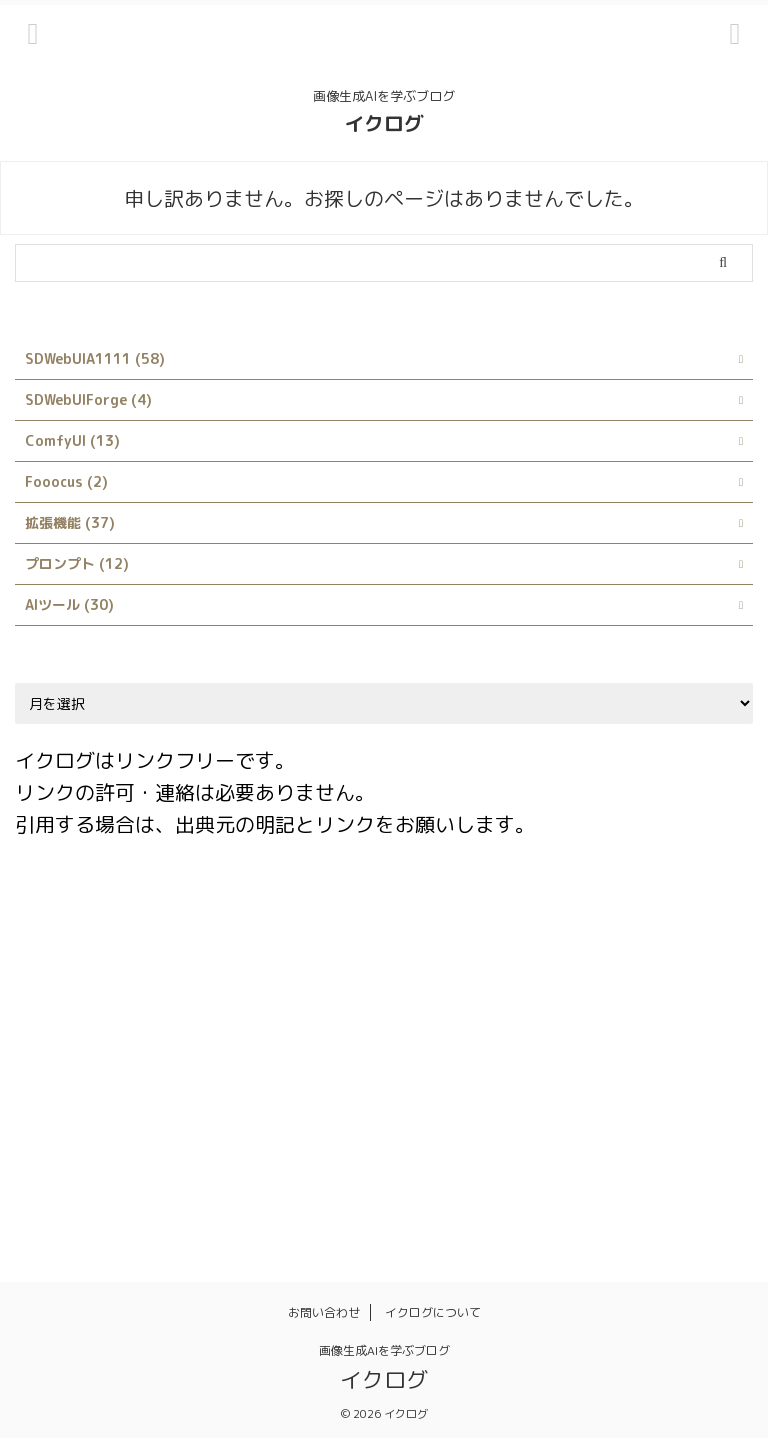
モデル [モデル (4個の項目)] (391, 1132)
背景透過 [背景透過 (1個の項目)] (539, 1175)
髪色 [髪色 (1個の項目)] (668, 1175)
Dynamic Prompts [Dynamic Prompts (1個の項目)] (402, 960)
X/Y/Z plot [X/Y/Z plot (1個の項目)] (446, 1089)
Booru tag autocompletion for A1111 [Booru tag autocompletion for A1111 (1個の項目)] (458, 917)
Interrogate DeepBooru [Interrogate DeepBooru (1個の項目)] (630, 1003)
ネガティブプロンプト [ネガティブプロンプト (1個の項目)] (178, 1132)
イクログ (384, 123)
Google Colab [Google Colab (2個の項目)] (72, 1003)
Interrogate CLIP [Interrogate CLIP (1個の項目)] (469, 1003)
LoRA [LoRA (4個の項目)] (163, 1046)
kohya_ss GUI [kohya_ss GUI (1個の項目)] (72, 1046)
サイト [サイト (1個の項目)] (531, 1089)
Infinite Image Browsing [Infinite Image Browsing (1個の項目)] (307, 1003)
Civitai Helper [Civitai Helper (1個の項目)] (654, 917)
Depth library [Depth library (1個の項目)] (272, 960)
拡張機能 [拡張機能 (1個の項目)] (55, 1175)
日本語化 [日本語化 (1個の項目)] (139, 1175)
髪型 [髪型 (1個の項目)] (610, 1175)
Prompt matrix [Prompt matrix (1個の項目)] (342, 1046)
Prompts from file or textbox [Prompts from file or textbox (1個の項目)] (514, 1046)
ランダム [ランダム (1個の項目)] (469, 1132)
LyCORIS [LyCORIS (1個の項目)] (237, 1046)
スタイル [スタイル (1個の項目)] (55, 1132)
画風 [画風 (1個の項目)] (468, 1175)
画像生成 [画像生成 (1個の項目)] (339, 1175)
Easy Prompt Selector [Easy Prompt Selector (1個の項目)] (559, 960)
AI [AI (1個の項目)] (163, 917)
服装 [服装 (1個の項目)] (210, 1175)
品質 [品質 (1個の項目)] (669, 1132)
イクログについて (433, 1312)
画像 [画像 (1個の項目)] (268, 1175)
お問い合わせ (324, 1312)
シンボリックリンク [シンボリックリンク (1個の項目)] (641, 1089)
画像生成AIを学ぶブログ (384, 1350)
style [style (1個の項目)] (365, 1089)
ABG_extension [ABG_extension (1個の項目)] (77, 917)
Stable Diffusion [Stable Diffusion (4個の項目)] (81, 1089)
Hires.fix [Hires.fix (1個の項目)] (173, 1003)
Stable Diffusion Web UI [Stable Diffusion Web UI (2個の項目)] (241, 1089)
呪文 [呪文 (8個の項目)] (611, 1132)
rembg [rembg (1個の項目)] (658, 1046)
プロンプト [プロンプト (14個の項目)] (307, 1132)
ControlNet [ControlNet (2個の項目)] (65, 960)
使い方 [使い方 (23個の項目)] (546, 1132)
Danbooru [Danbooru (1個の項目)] (165, 960)
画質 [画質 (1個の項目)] (410, 1175)
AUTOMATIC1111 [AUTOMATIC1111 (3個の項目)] (254, 917)
